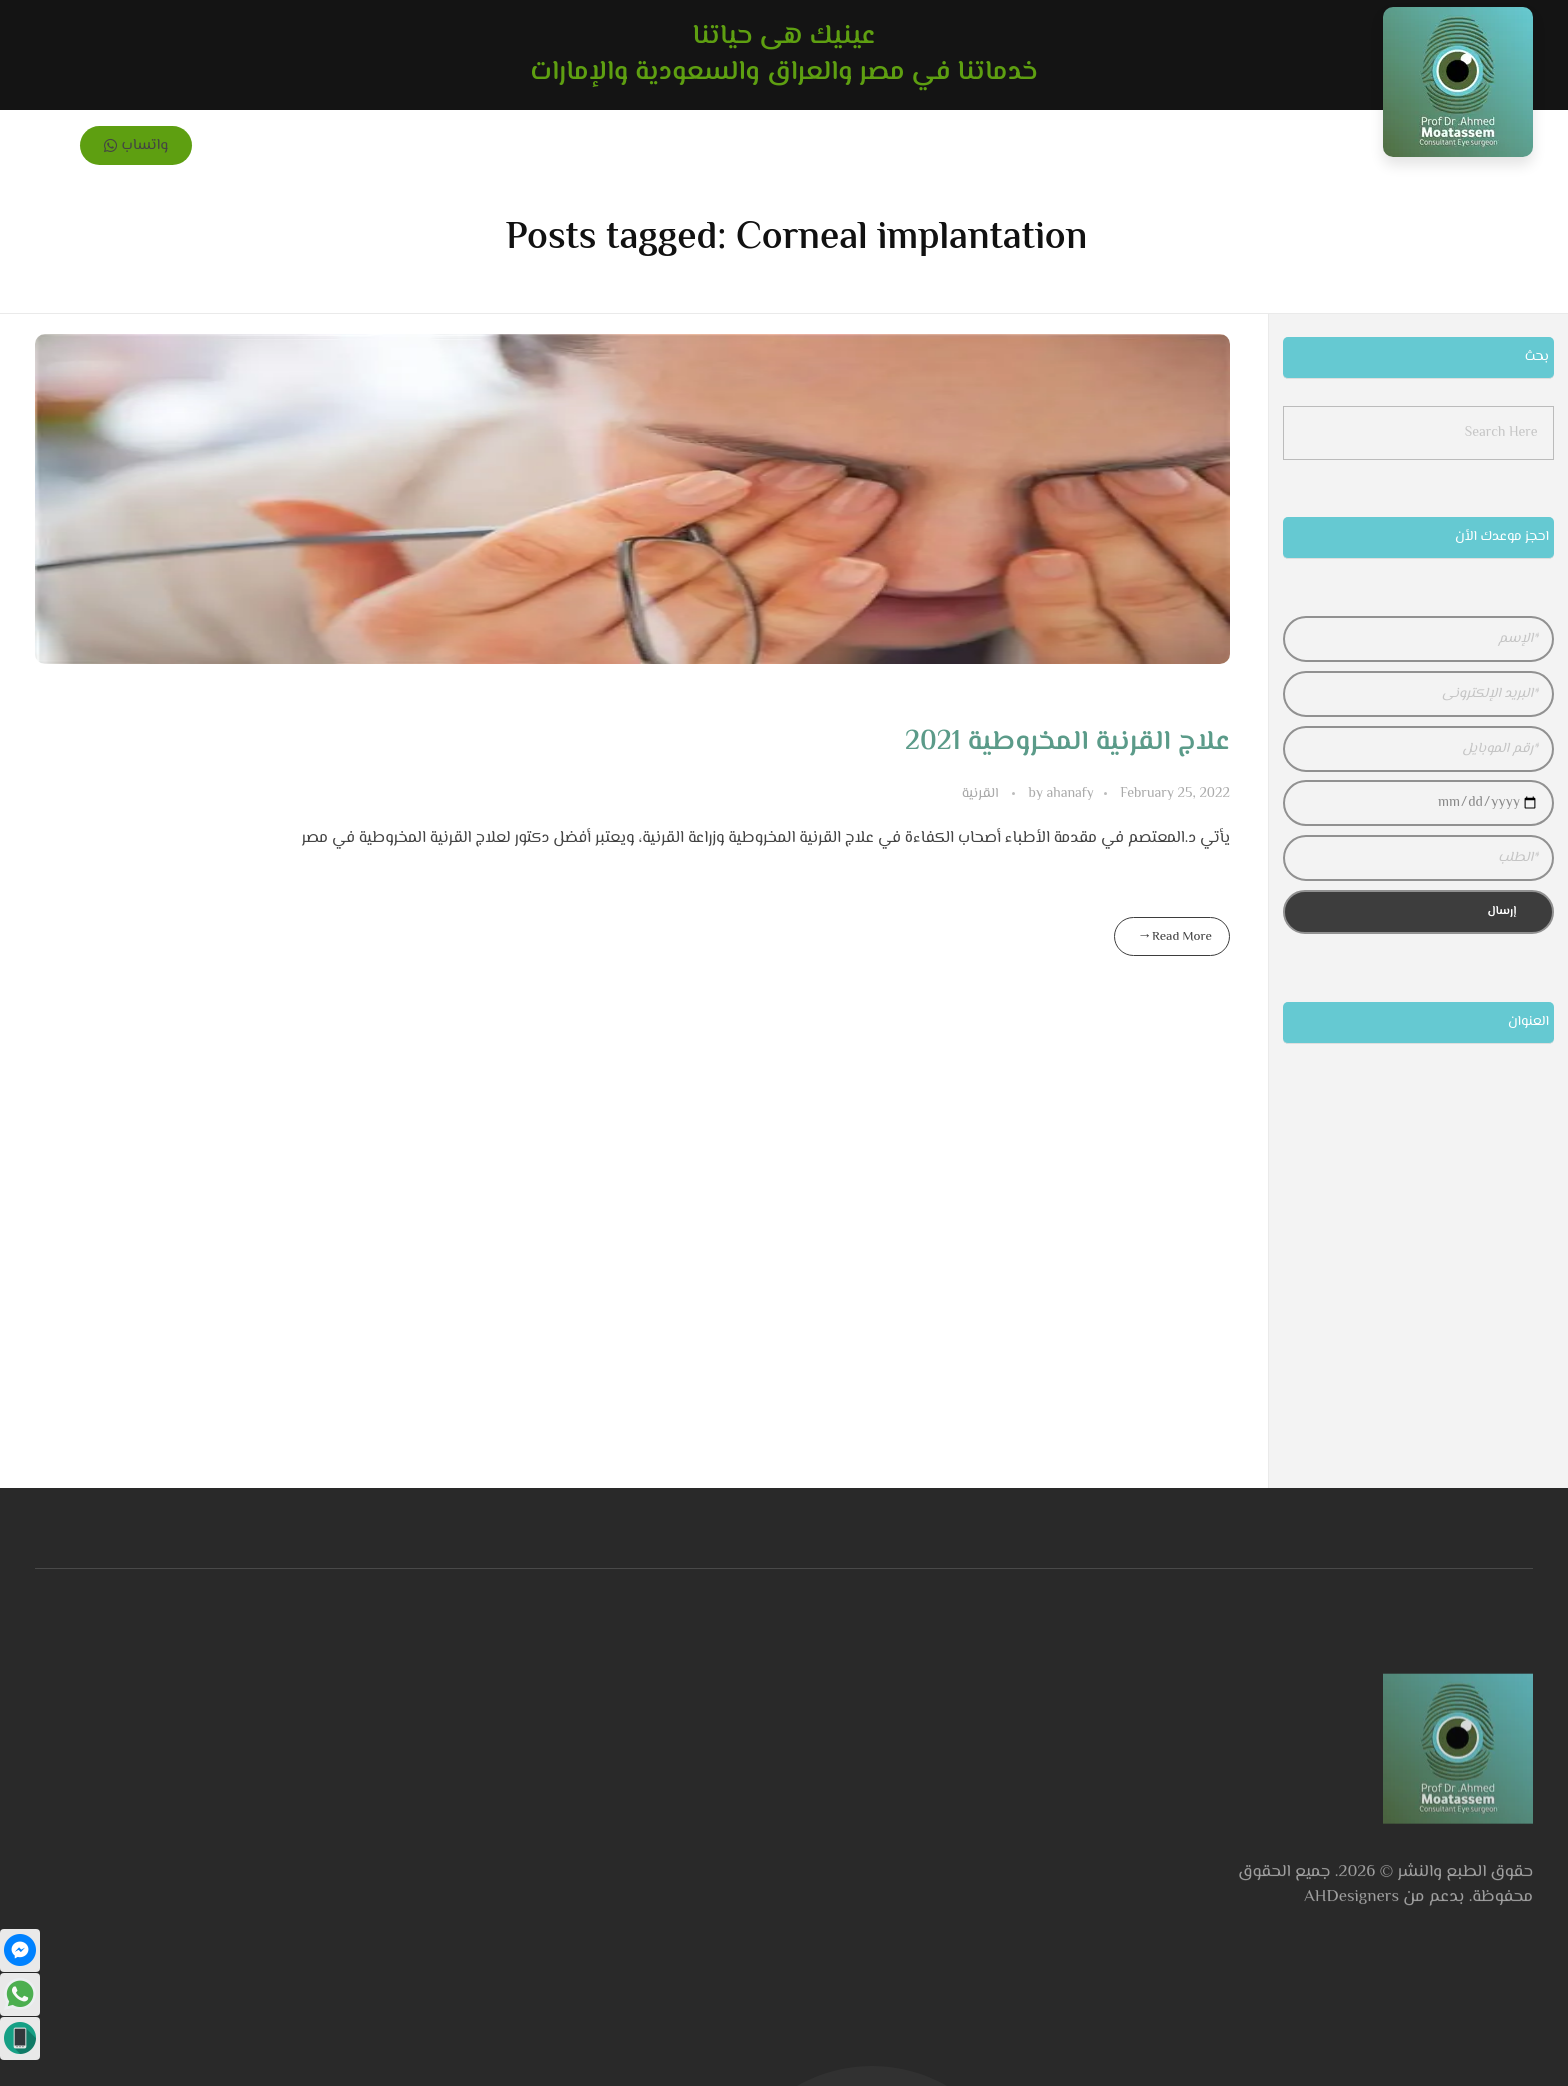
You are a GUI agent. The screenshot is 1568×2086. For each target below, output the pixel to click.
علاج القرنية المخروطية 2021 (1067, 742)
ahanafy (1059, 794)
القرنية (980, 794)
